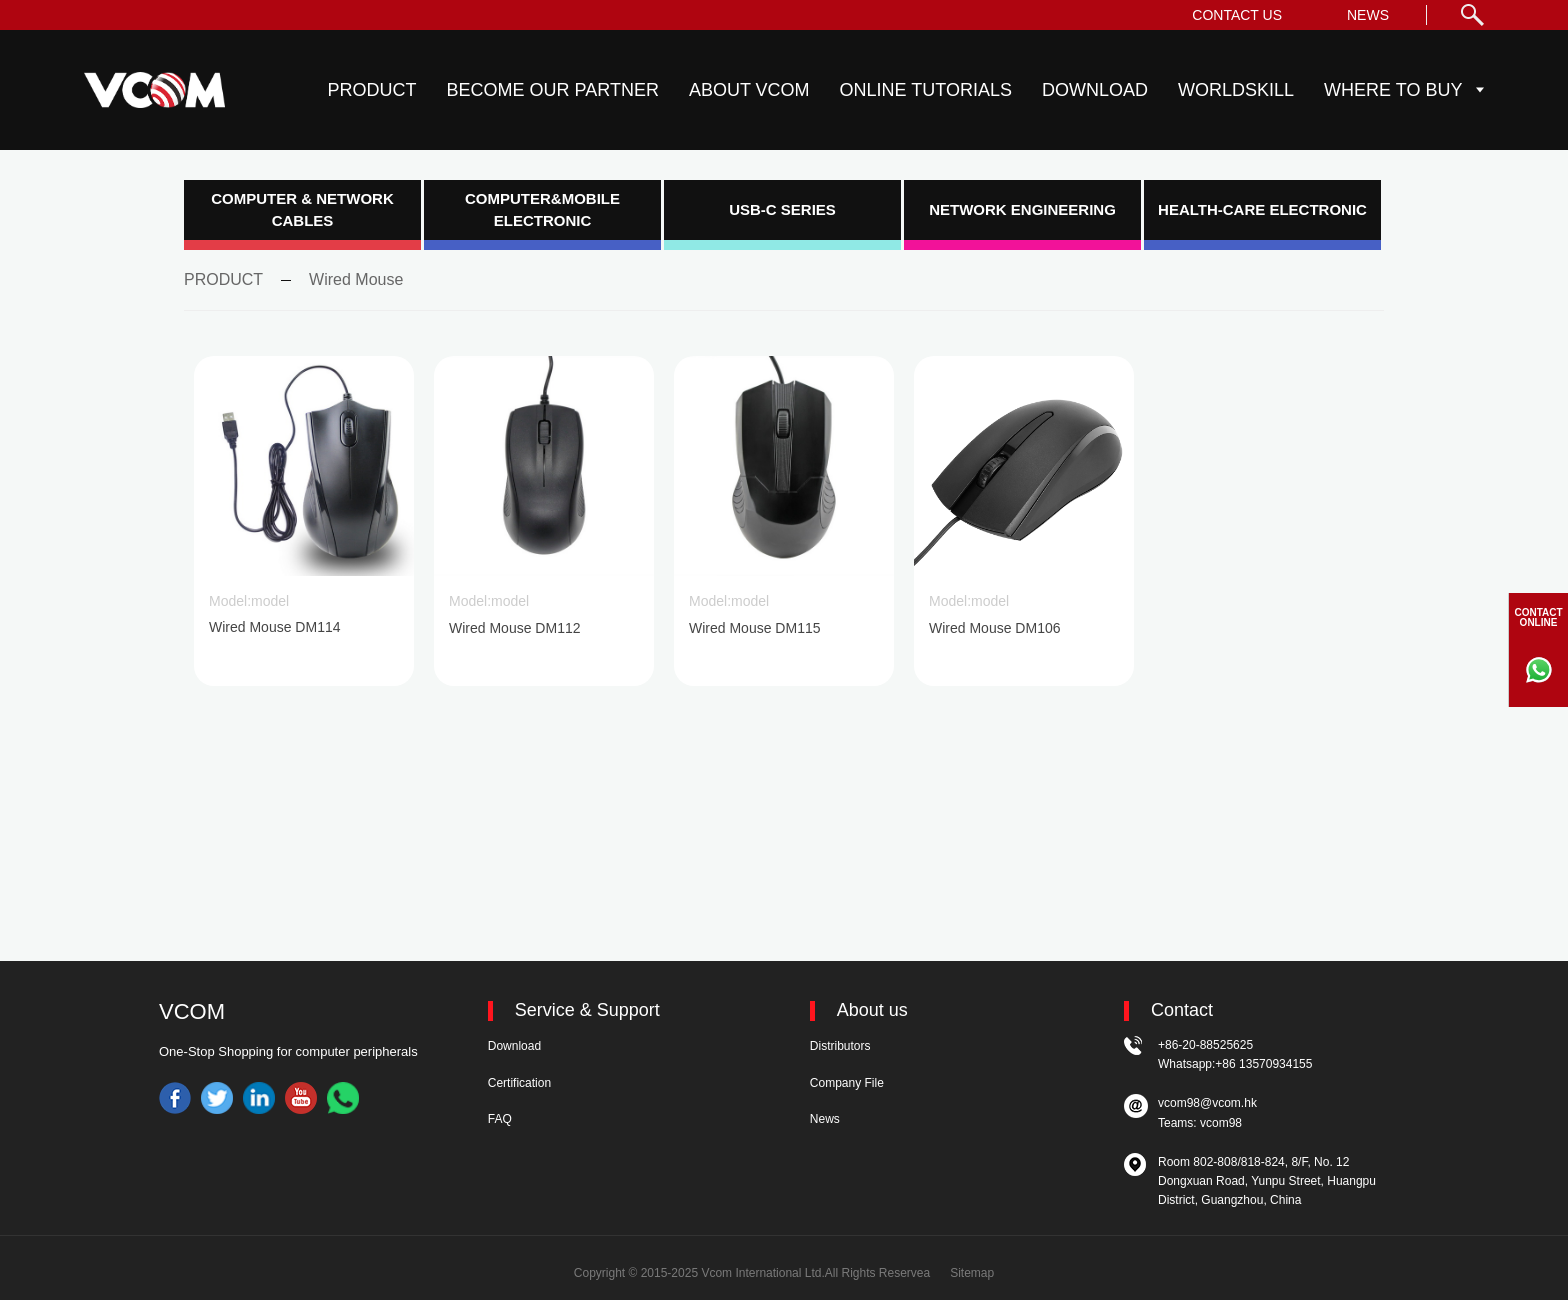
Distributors (840, 1046)
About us (872, 1010)
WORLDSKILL (1236, 90)
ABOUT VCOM (749, 90)
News (825, 1119)
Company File (847, 1083)
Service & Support (587, 1010)
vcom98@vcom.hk (1207, 1103)
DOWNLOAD (1095, 90)
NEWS (1368, 15)
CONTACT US (1237, 15)
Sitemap (972, 1273)
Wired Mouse (356, 279)
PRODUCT (372, 90)
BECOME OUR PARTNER (553, 90)
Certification (519, 1083)
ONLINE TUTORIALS (926, 90)
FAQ (500, 1119)
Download (514, 1046)
